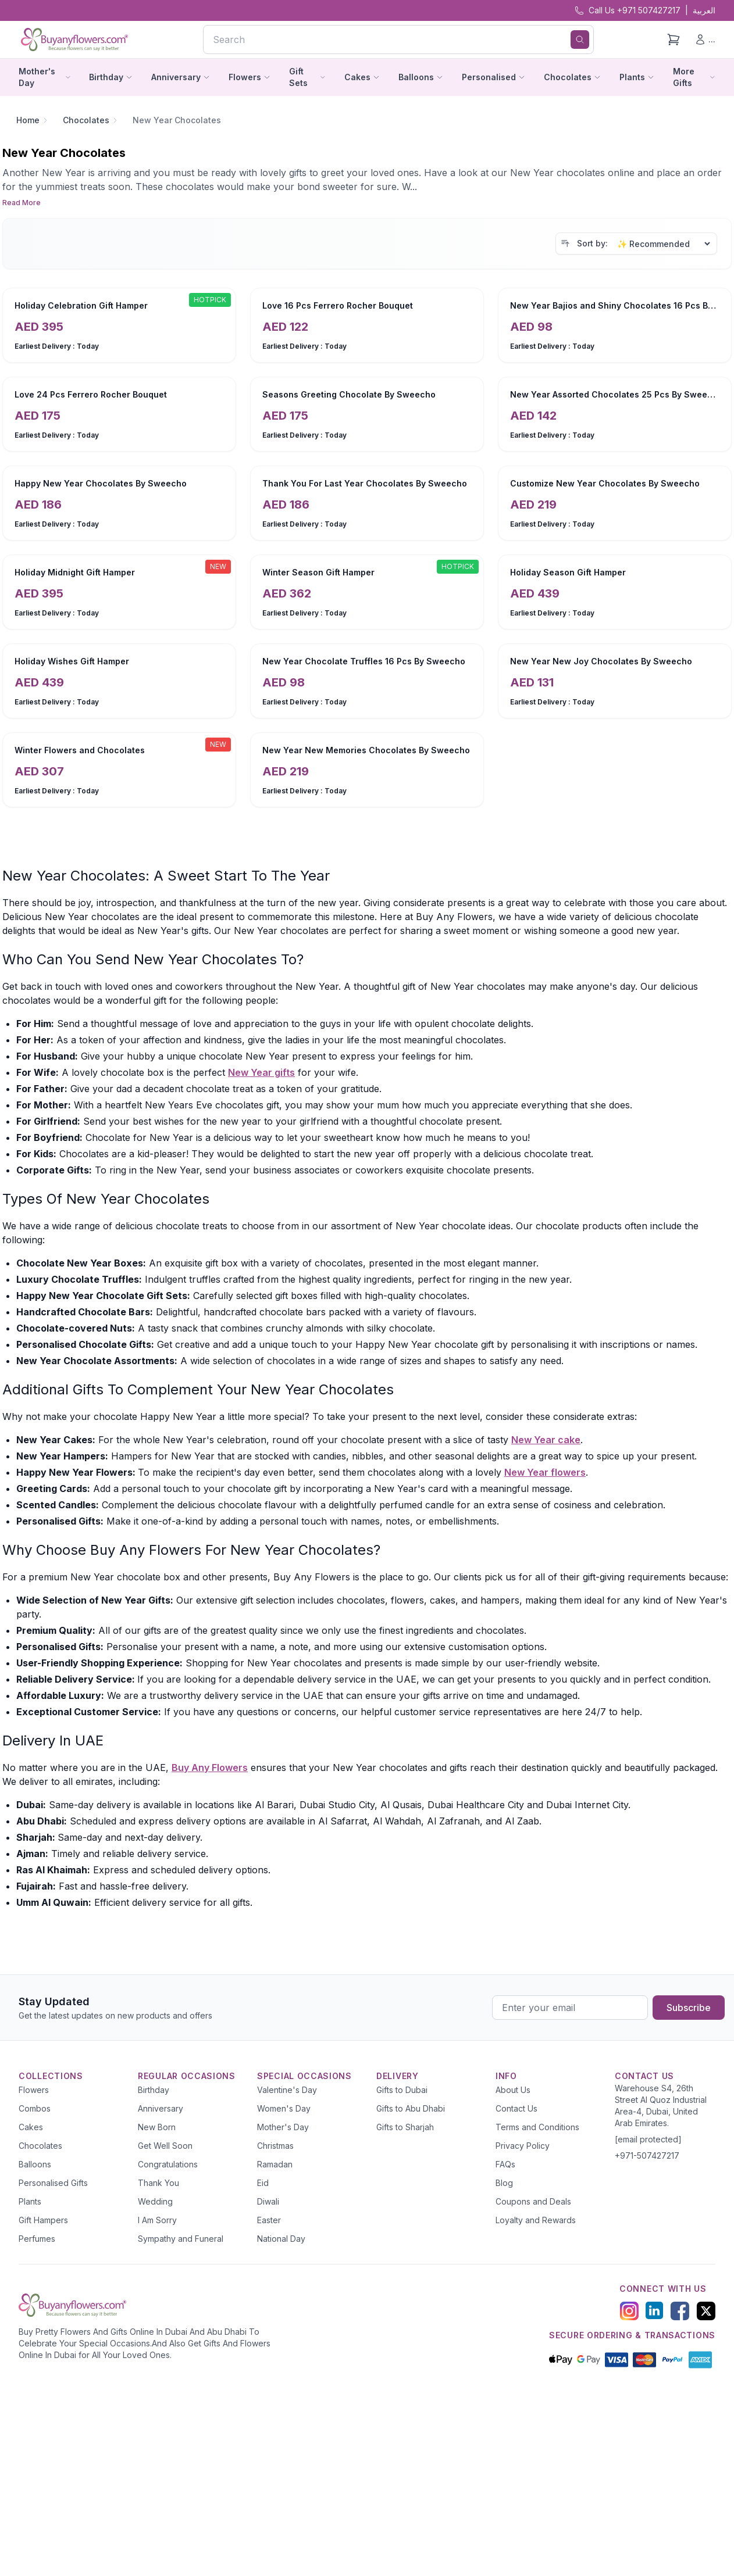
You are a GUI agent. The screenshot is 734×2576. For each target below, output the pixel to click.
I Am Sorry (157, 2220)
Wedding (155, 2201)
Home (28, 120)
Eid (263, 2183)
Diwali (268, 2201)
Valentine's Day (287, 2090)
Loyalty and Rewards (536, 2220)
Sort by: (592, 243)
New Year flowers (545, 1472)
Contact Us (516, 2108)
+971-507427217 (647, 2155)
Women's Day (284, 2108)
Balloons (35, 2164)
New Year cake (545, 1440)
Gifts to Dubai (401, 2090)
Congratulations (168, 2164)
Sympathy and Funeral (180, 2239)
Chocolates (86, 120)
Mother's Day (283, 2127)
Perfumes (37, 2239)
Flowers (34, 2090)
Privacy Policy (523, 2146)
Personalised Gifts (53, 2183)
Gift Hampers (43, 2220)
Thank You (158, 2183)
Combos (35, 2108)
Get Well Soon (165, 2146)
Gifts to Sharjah (405, 2127)
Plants (30, 2201)
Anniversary (160, 2108)
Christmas (275, 2146)
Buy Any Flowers (210, 1767)
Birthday (153, 2090)
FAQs (505, 2164)
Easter (269, 2220)
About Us (513, 2090)
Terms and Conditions (537, 2127)
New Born (157, 2127)
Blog (504, 2183)
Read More (21, 202)
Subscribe (689, 2007)
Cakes (31, 2127)
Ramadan (275, 2164)
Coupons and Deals (533, 2201)
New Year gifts (261, 1072)
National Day (281, 2239)
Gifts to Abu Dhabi (410, 2108)
